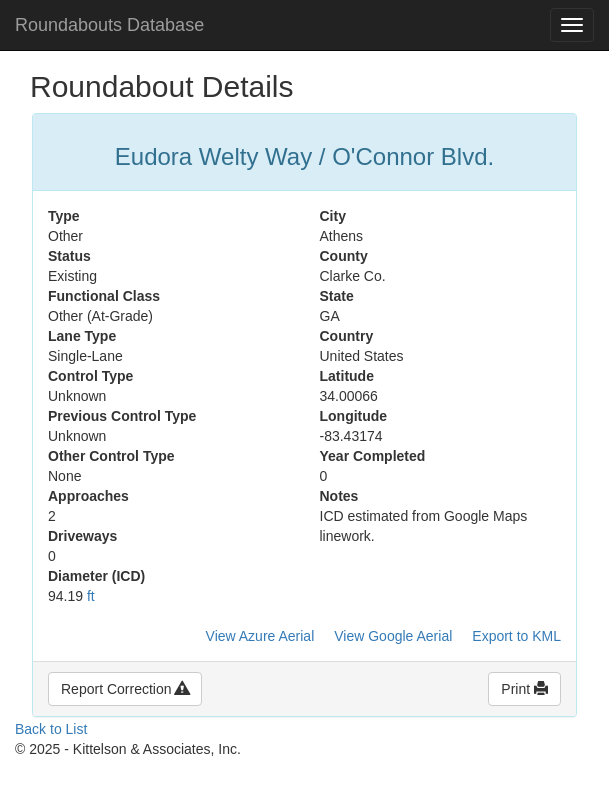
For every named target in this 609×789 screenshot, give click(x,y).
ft (91, 596)
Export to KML (516, 636)
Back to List (51, 729)
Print (524, 689)
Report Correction (125, 689)
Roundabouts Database (109, 25)
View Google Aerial (393, 636)
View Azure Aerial (260, 636)
